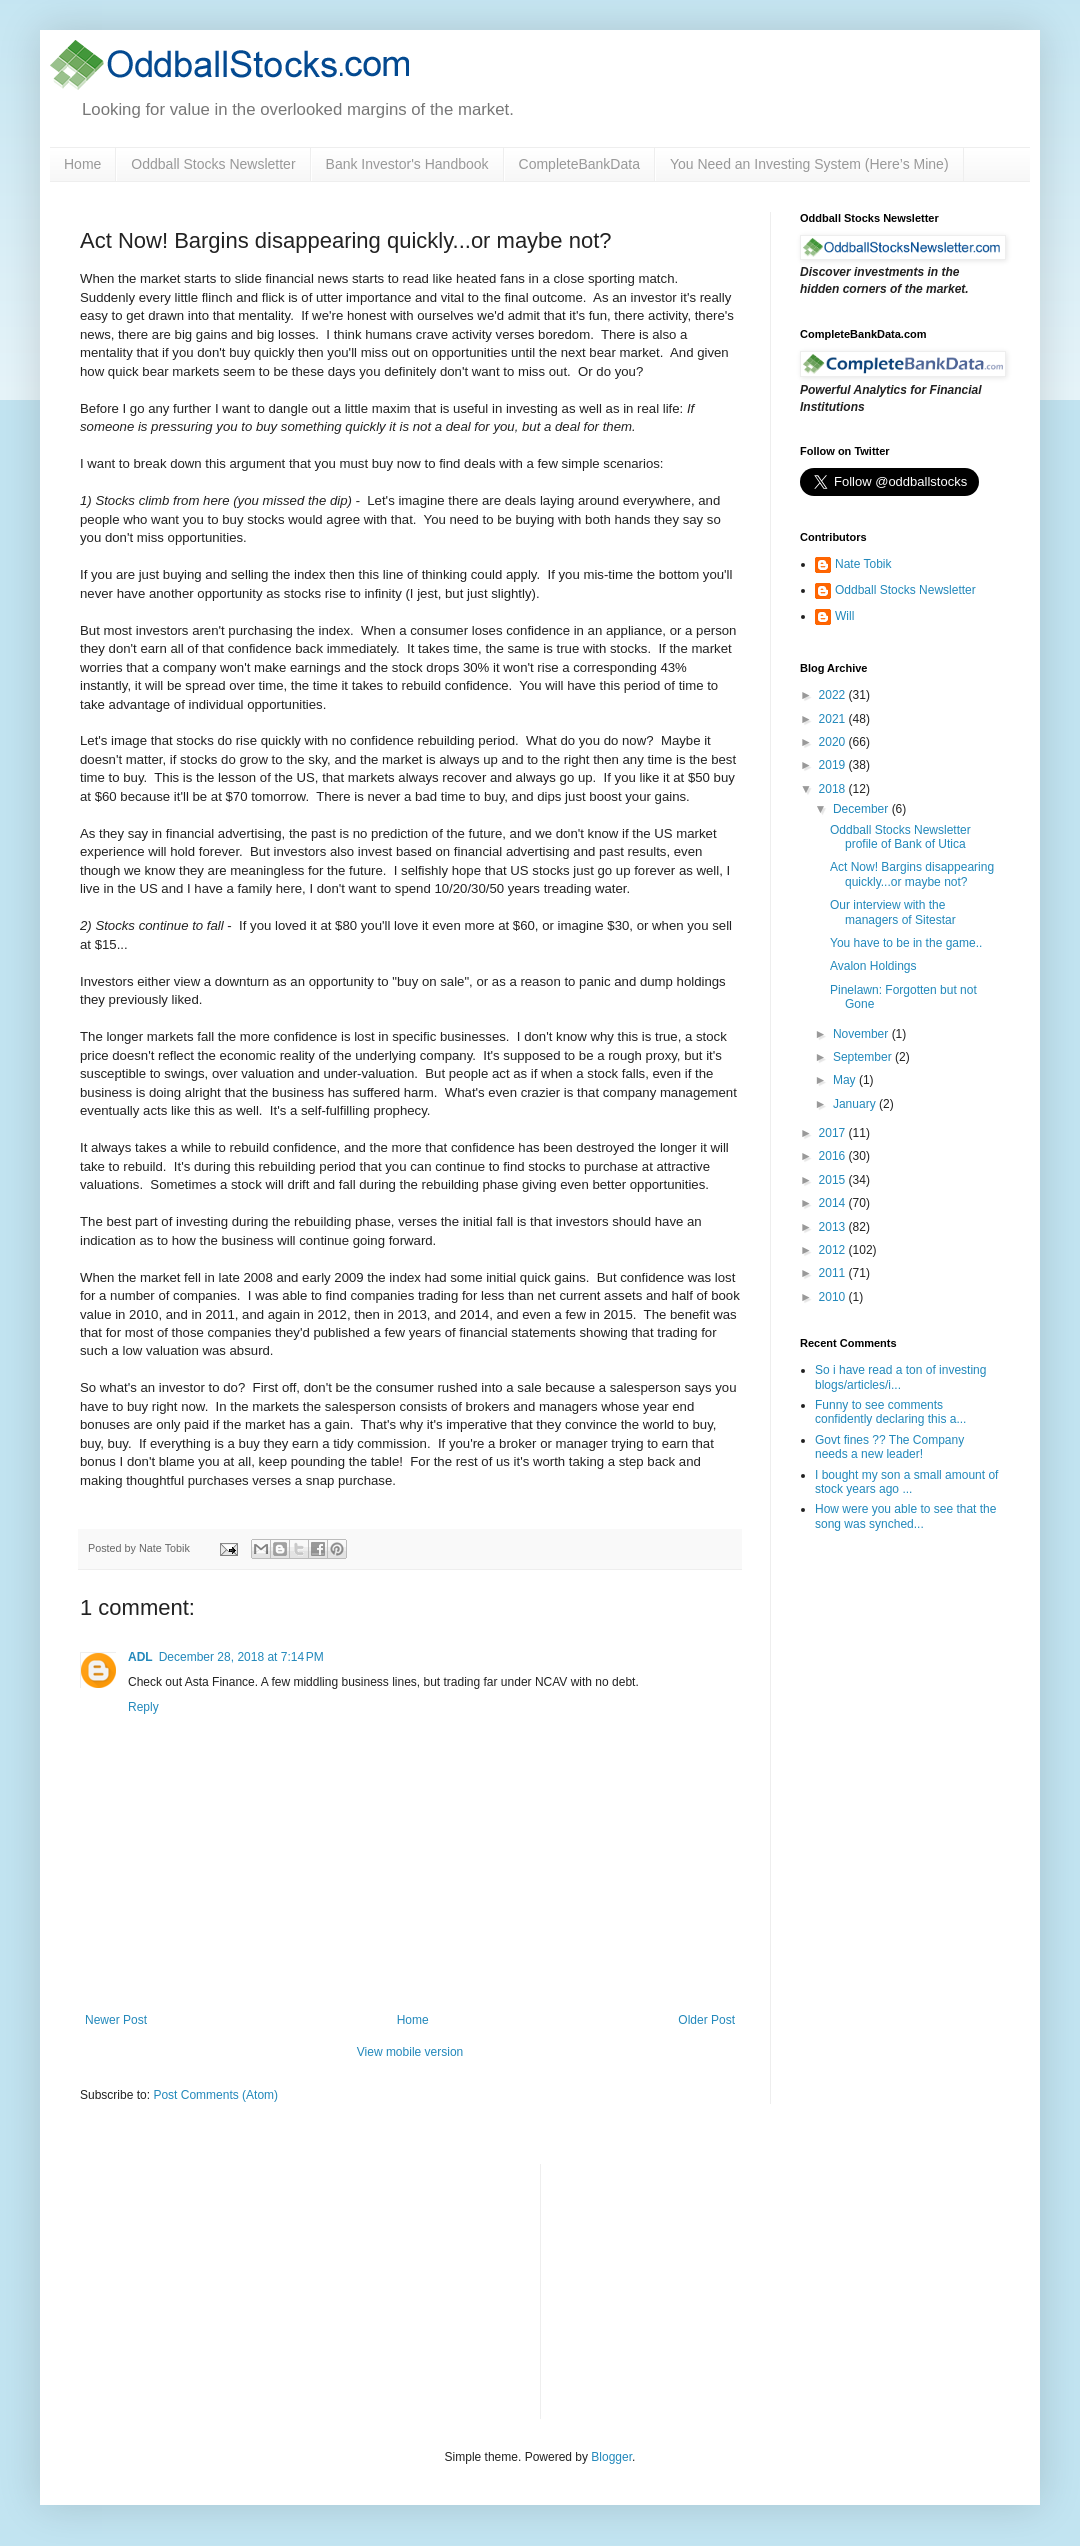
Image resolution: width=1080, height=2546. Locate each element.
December (862, 809)
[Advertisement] (706, 2289)
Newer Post (116, 2020)
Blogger (611, 2457)
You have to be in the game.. (906, 943)
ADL (140, 1657)
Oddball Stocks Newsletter (213, 164)
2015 (834, 1180)
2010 (834, 1297)
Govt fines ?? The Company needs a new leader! (889, 1447)
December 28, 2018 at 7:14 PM (241, 1657)
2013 (834, 1227)
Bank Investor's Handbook (407, 164)
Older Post (706, 2020)
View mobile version (410, 2052)
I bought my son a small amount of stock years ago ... (906, 1482)
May (846, 1080)
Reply (143, 1707)
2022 (834, 695)
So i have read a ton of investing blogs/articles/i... (900, 1377)
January (856, 1104)
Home (82, 164)
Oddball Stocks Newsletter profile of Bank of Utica (900, 837)
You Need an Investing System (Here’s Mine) (809, 164)
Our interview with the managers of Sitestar (893, 912)
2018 (834, 789)
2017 (834, 1133)
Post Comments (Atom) (215, 2095)
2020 (834, 742)
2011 (834, 1273)
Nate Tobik (863, 564)
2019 (834, 765)
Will (844, 616)
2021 (834, 719)
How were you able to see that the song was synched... (905, 1516)
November (862, 1034)
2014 (834, 1203)
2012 (834, 1250)
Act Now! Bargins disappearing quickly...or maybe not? (912, 874)
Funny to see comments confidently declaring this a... (890, 1412)
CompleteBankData (579, 164)
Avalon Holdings (873, 966)
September (864, 1057)
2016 (834, 1156)
